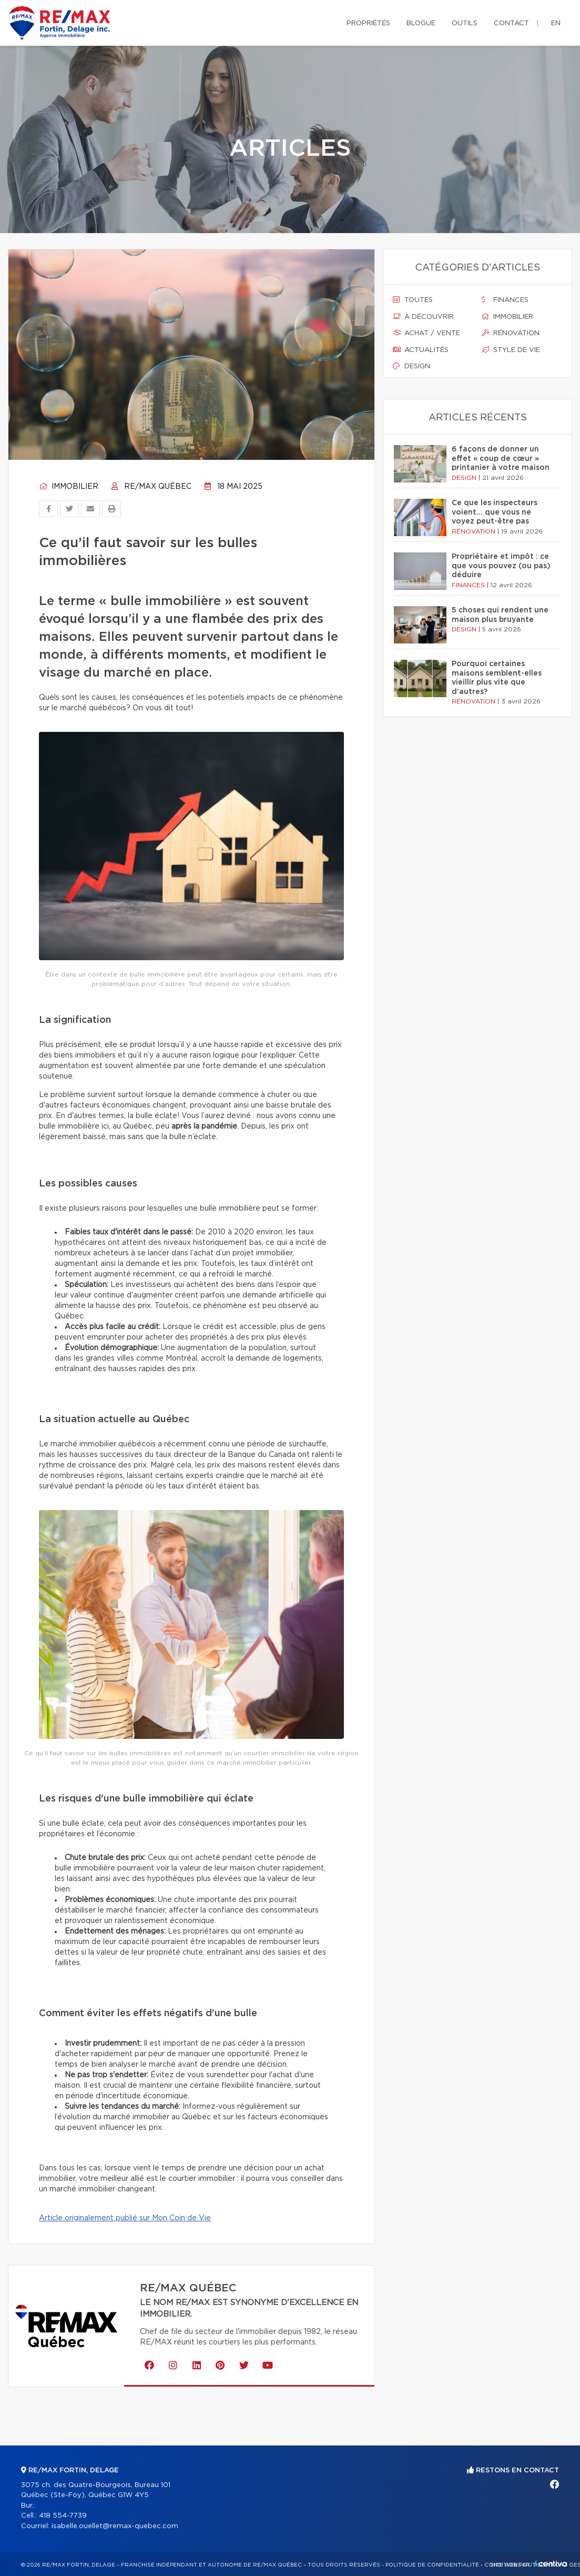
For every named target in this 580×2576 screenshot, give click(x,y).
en (556, 23)
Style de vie (511, 350)
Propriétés (368, 23)
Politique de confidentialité (432, 2565)
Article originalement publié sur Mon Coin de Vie (125, 2218)
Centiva (550, 2563)
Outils (464, 23)
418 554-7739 (63, 2515)
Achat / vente (426, 333)
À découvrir (423, 316)
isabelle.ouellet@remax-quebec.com (115, 2526)
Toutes (413, 300)
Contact (511, 23)
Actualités (421, 350)
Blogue (420, 23)
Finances (505, 300)
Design (411, 366)
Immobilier (68, 486)
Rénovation (511, 333)
